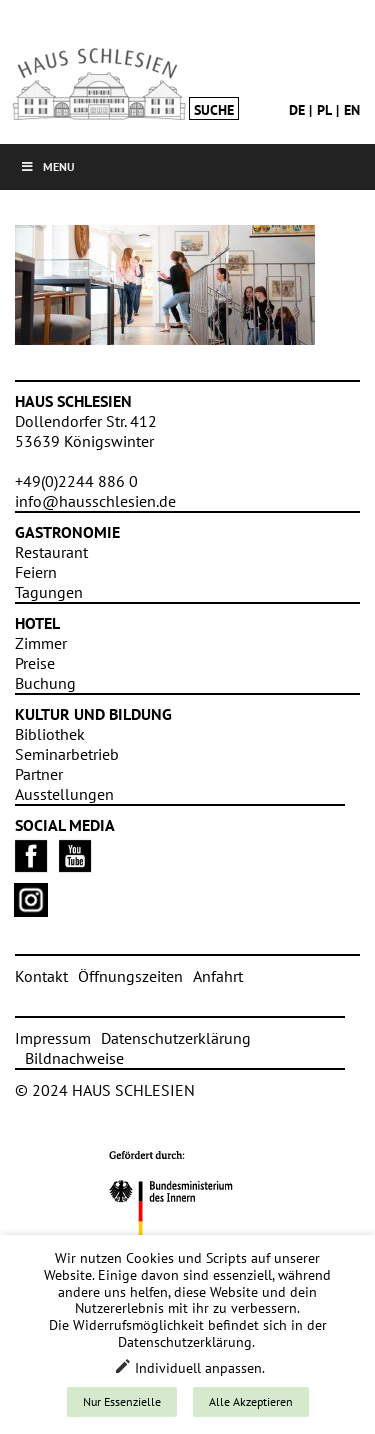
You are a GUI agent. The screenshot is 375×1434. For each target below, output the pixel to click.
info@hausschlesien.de (95, 501)
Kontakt (41, 976)
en (352, 110)
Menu (47, 166)
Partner (39, 774)
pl (324, 110)
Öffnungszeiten (130, 976)
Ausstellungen (64, 794)
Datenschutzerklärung (176, 1038)
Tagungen (49, 592)
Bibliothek (50, 734)
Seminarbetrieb (67, 754)
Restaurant (51, 552)
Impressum (53, 1038)
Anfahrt (218, 976)
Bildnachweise (74, 1058)
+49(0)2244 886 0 (76, 481)
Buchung (45, 683)
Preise (35, 663)
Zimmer (41, 643)
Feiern (36, 572)
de (297, 110)
